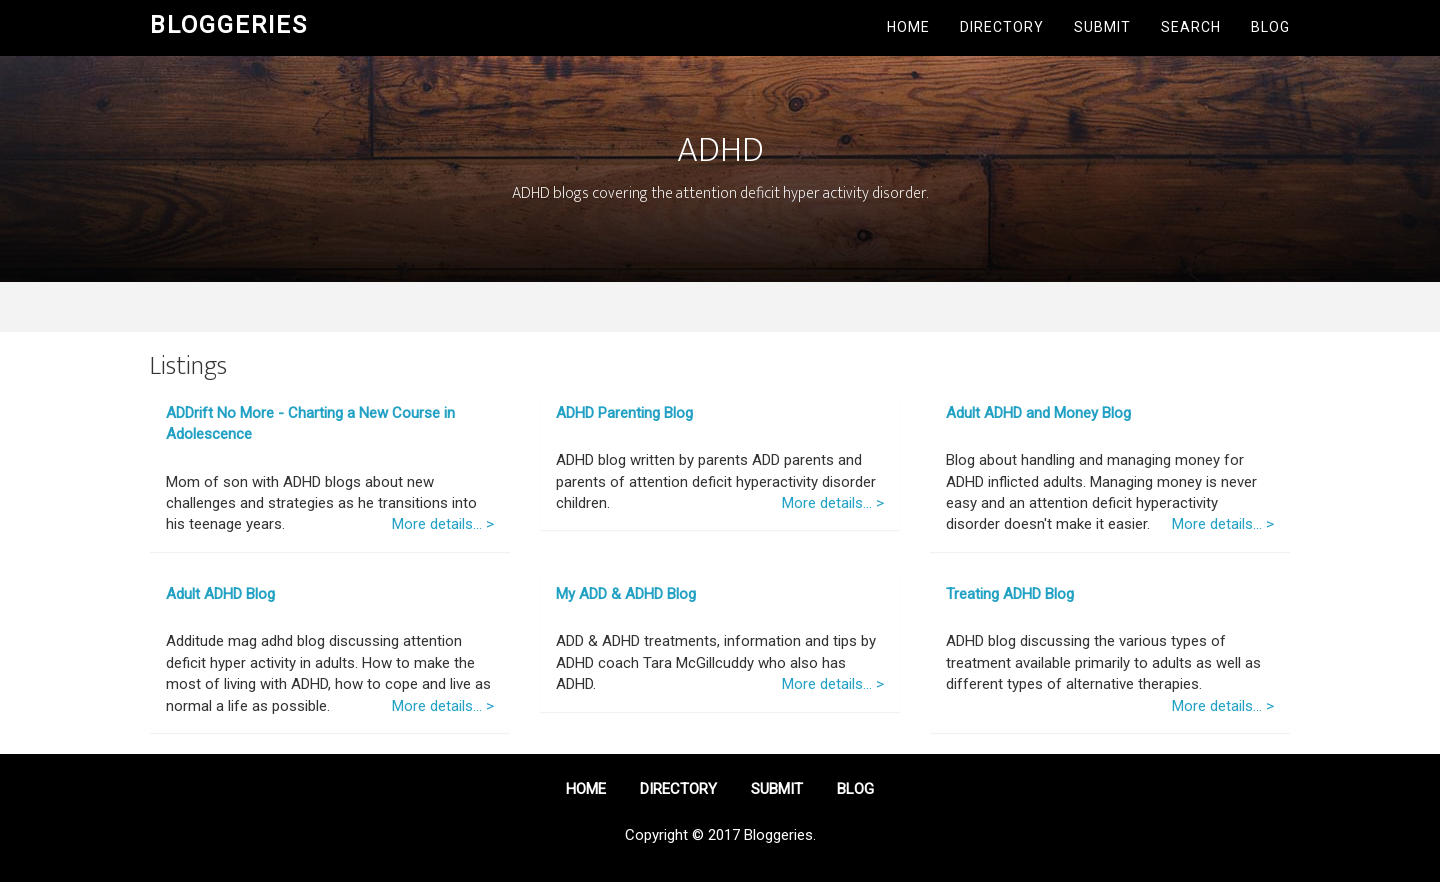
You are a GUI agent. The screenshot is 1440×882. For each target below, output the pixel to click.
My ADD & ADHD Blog (626, 594)
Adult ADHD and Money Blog (1038, 413)
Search (1191, 27)
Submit (1102, 27)
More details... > (443, 524)
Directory (1002, 27)
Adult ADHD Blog (220, 594)
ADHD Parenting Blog (624, 413)
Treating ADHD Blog (1010, 594)
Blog (1270, 27)
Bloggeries (229, 25)
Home (908, 27)
